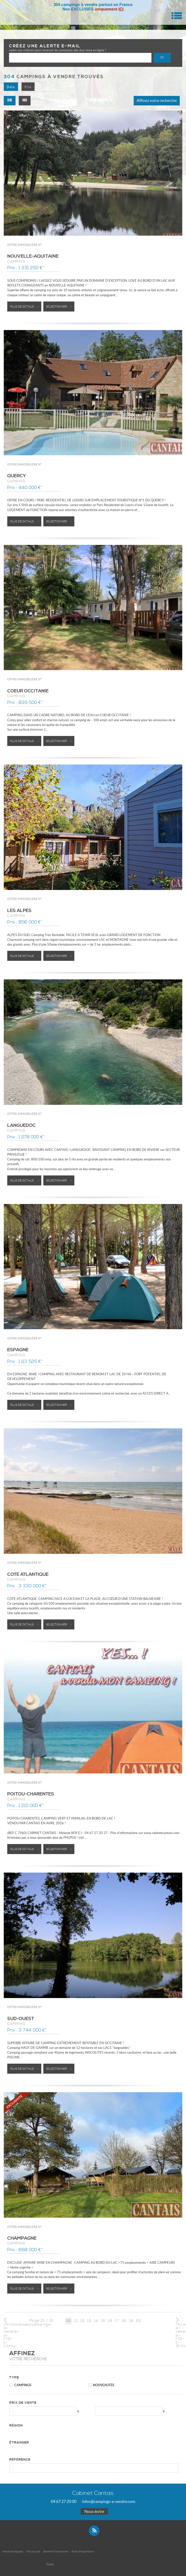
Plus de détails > (24, 307)
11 (76, 2320)
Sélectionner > (59, 307)
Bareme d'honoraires (56, 2551)
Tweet (50, 2564)
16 (110, 2320)
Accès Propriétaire (83, 2551)
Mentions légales (13, 2551)
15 (103, 2320)
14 (96, 2320)
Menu (176, 15)
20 (138, 2320)
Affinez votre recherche (157, 100)
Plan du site (33, 2551)
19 (131, 2320)
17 (117, 2320)
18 (124, 2320)
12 (82, 2320)
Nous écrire (94, 2511)
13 (89, 2320)
